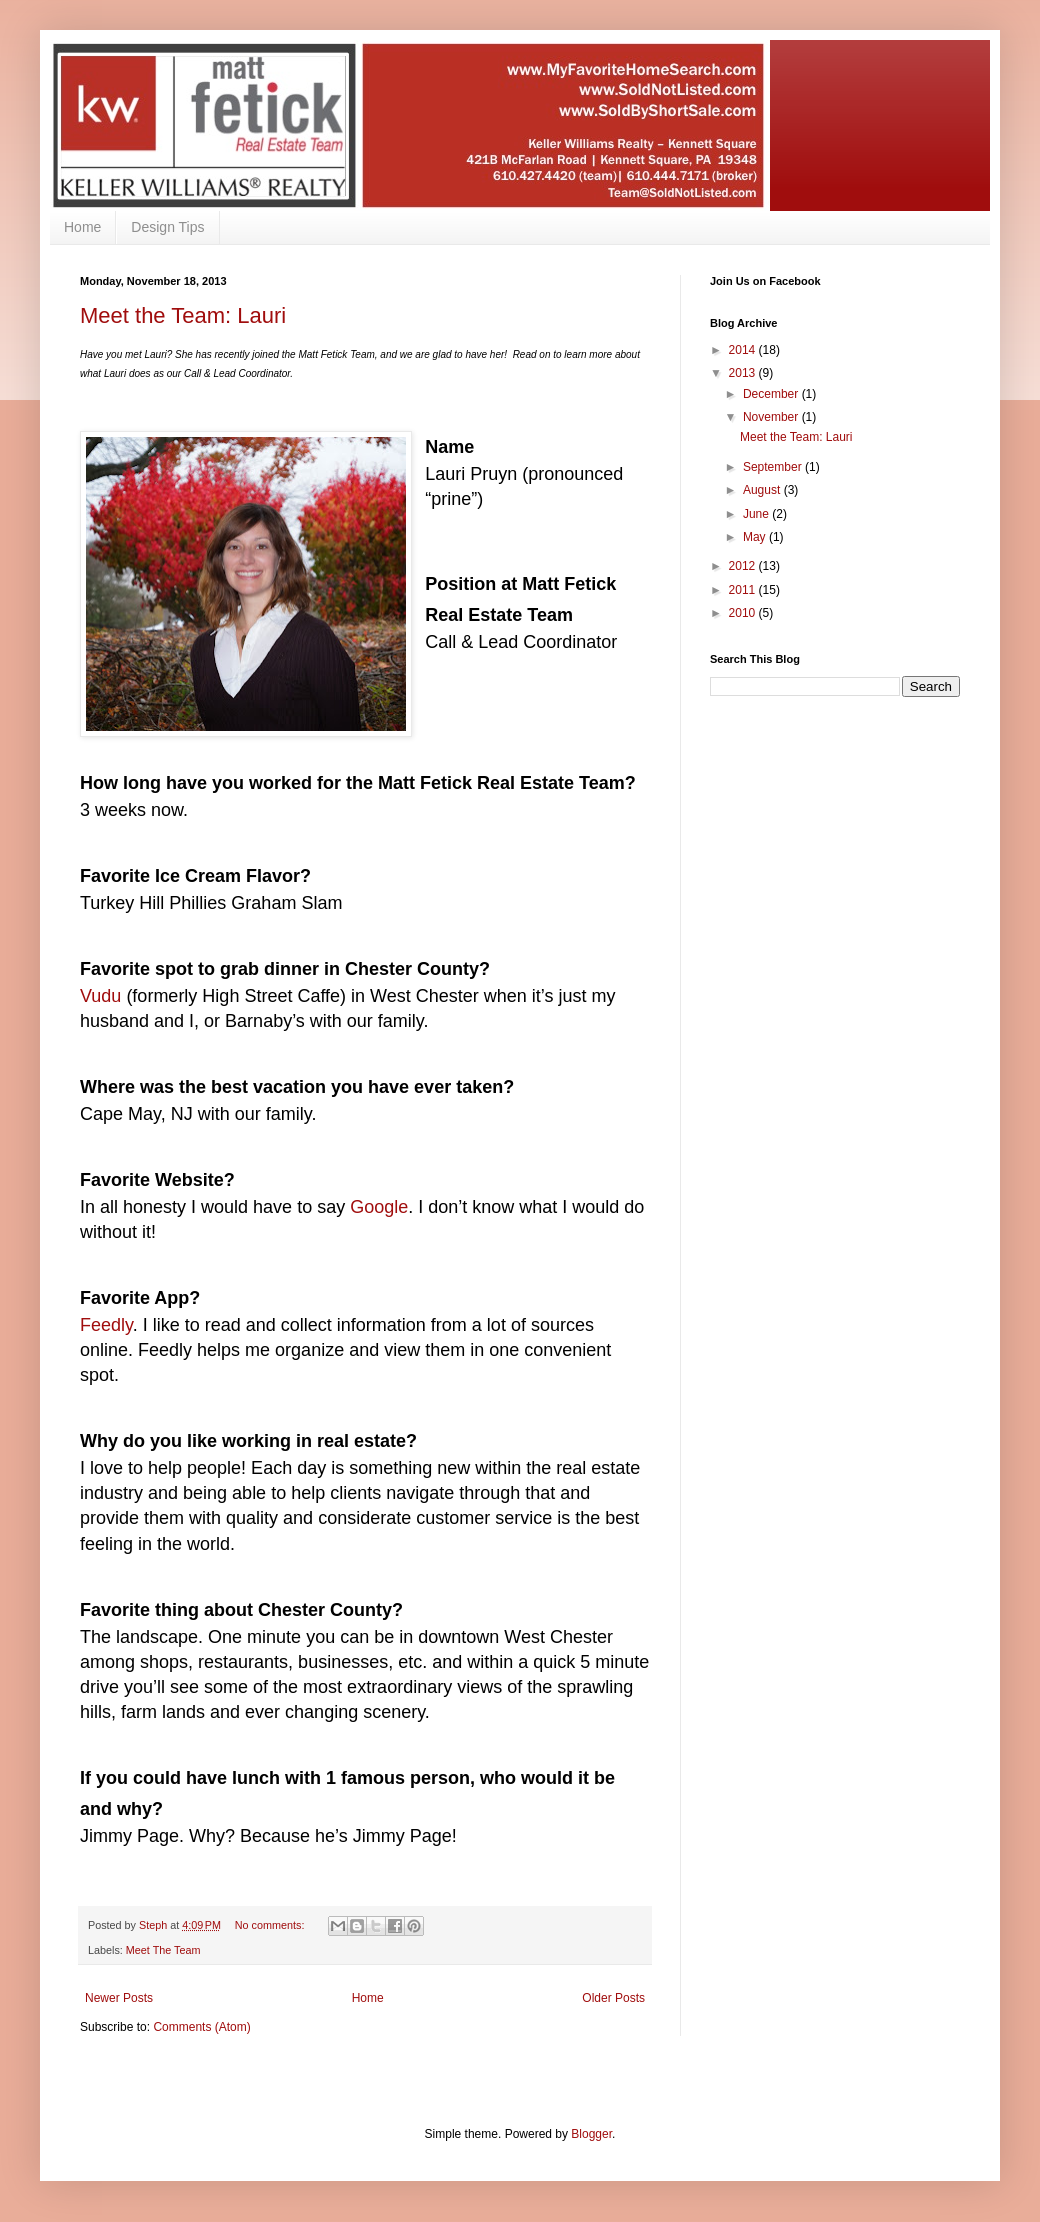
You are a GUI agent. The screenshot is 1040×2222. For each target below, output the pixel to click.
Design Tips (167, 227)
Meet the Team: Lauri (183, 315)
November (772, 417)
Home (82, 227)
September (774, 467)
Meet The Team (163, 1950)
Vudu (103, 996)
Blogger (591, 2134)
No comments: (271, 1925)
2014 (744, 350)
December (772, 394)
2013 (744, 373)
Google (379, 1207)
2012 (744, 566)
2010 (744, 613)
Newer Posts (119, 1998)
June (757, 514)
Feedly (106, 1325)
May (756, 537)
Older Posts (613, 1998)
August (763, 490)
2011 (744, 590)
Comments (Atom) (201, 2027)
